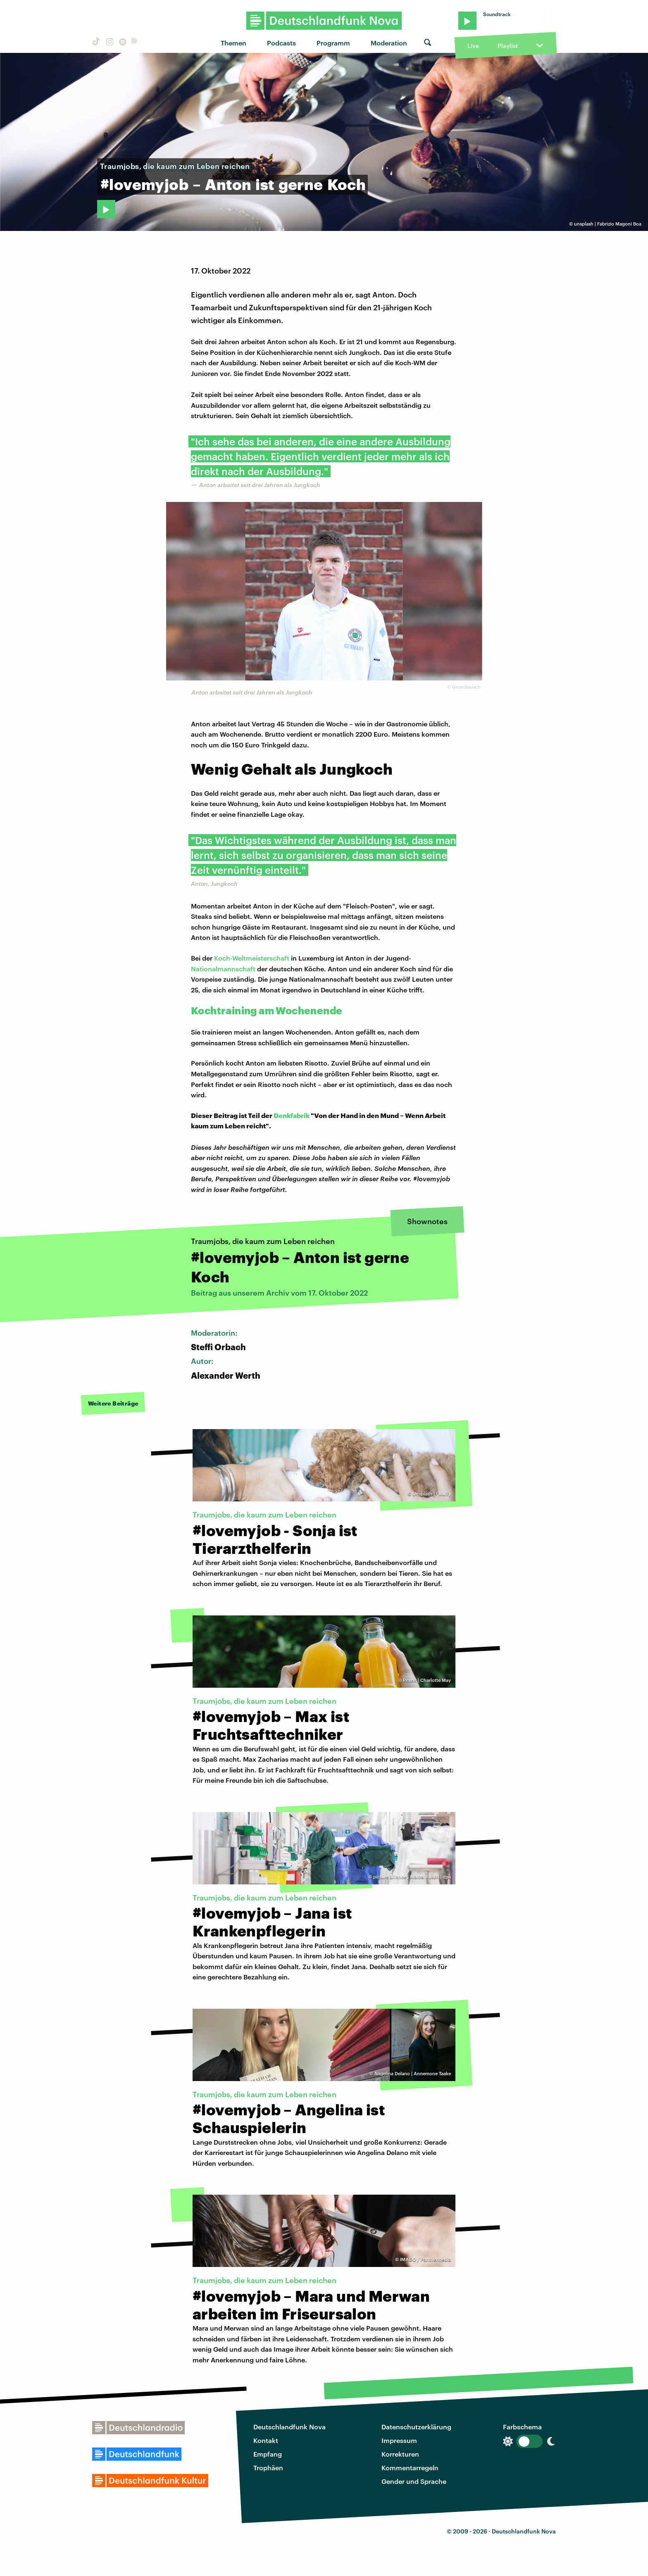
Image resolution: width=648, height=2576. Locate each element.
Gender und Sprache (413, 2481)
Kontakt (265, 2440)
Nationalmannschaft (223, 969)
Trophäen (268, 2467)
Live (473, 45)
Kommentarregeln (409, 2467)
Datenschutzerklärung (416, 2427)
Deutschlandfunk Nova (289, 2427)
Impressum (399, 2440)
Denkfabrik (292, 1115)
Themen (233, 43)
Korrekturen (400, 2454)
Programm (333, 43)
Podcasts (281, 43)
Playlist (508, 45)
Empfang (267, 2454)
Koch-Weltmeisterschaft (251, 958)
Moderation (389, 43)
